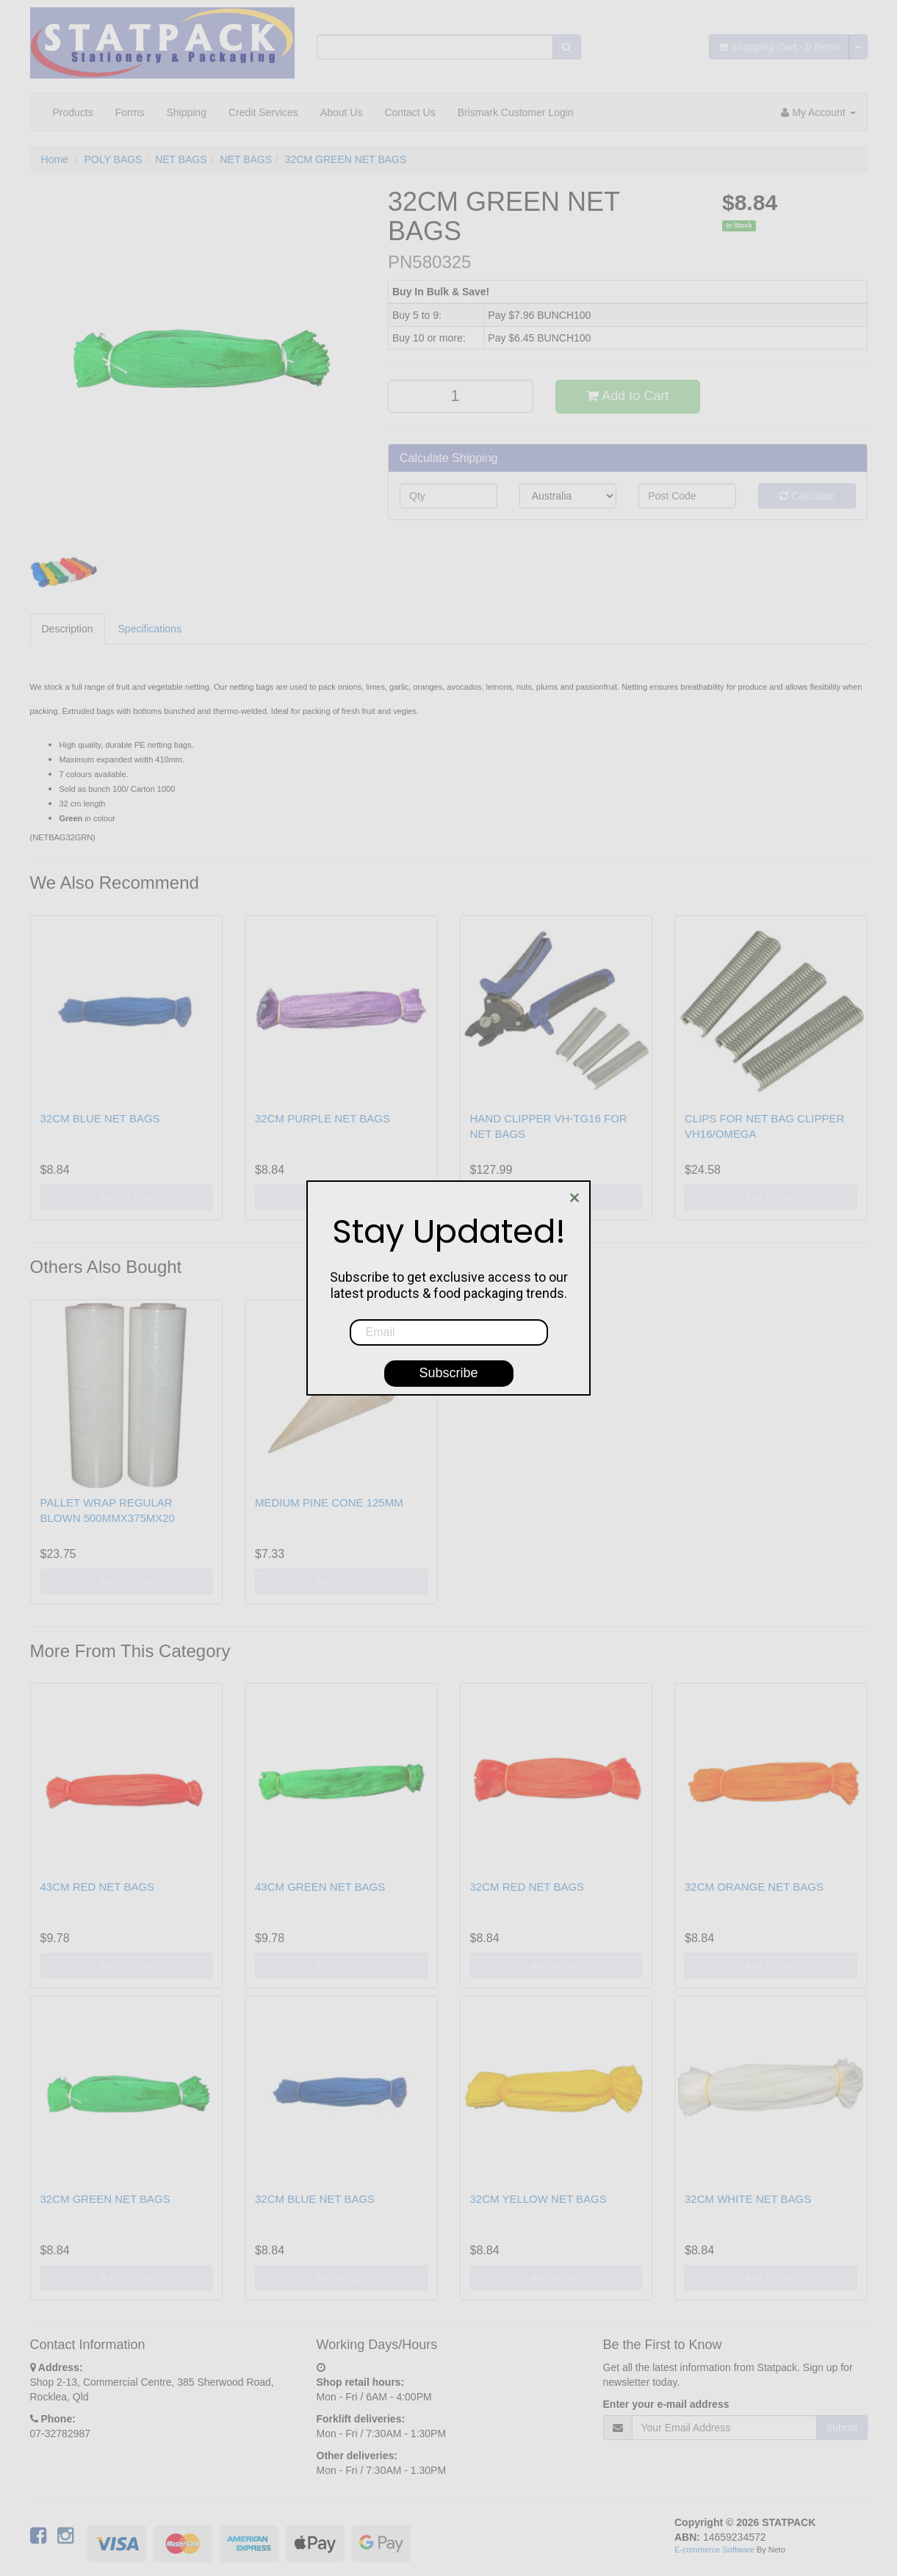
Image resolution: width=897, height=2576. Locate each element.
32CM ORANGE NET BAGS (754, 1886)
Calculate (806, 496)
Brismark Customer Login (516, 112)
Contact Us (409, 112)
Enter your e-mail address (666, 2404)
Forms (130, 112)
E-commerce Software (714, 2549)
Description (67, 629)
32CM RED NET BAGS (527, 1886)
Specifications (149, 629)
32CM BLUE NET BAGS (100, 1118)
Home (54, 159)
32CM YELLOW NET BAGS (538, 2199)
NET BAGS (181, 159)
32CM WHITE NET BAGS (748, 2199)
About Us (341, 112)
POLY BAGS (113, 159)
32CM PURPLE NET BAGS (322, 1118)
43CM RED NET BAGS (97, 1886)
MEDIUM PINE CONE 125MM (329, 1502)
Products (73, 112)
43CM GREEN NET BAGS (320, 1886)
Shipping (186, 112)
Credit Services (263, 112)
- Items (779, 47)
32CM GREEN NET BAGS (345, 159)
